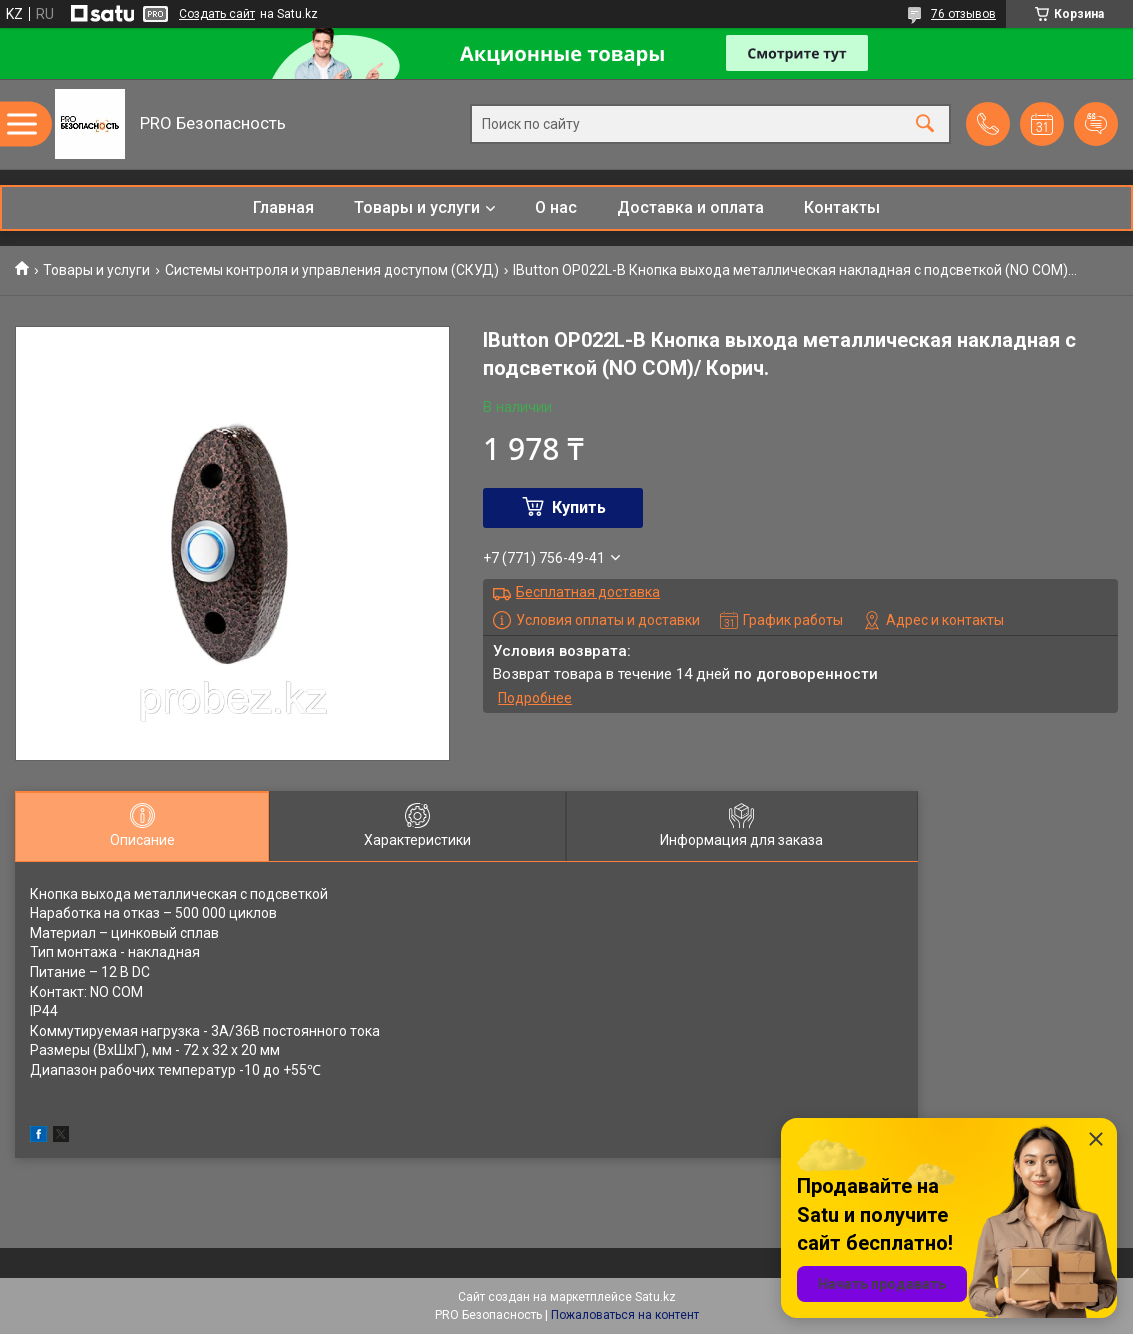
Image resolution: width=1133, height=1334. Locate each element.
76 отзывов (963, 14)
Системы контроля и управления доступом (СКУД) (332, 270)
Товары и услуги (417, 207)
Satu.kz (655, 1297)
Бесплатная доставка (588, 592)
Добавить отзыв (1096, 124)
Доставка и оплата (690, 207)
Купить (579, 507)
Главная (283, 207)
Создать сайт (217, 14)
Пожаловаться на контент (625, 1315)
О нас (556, 207)
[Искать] (925, 124)
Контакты (842, 207)
